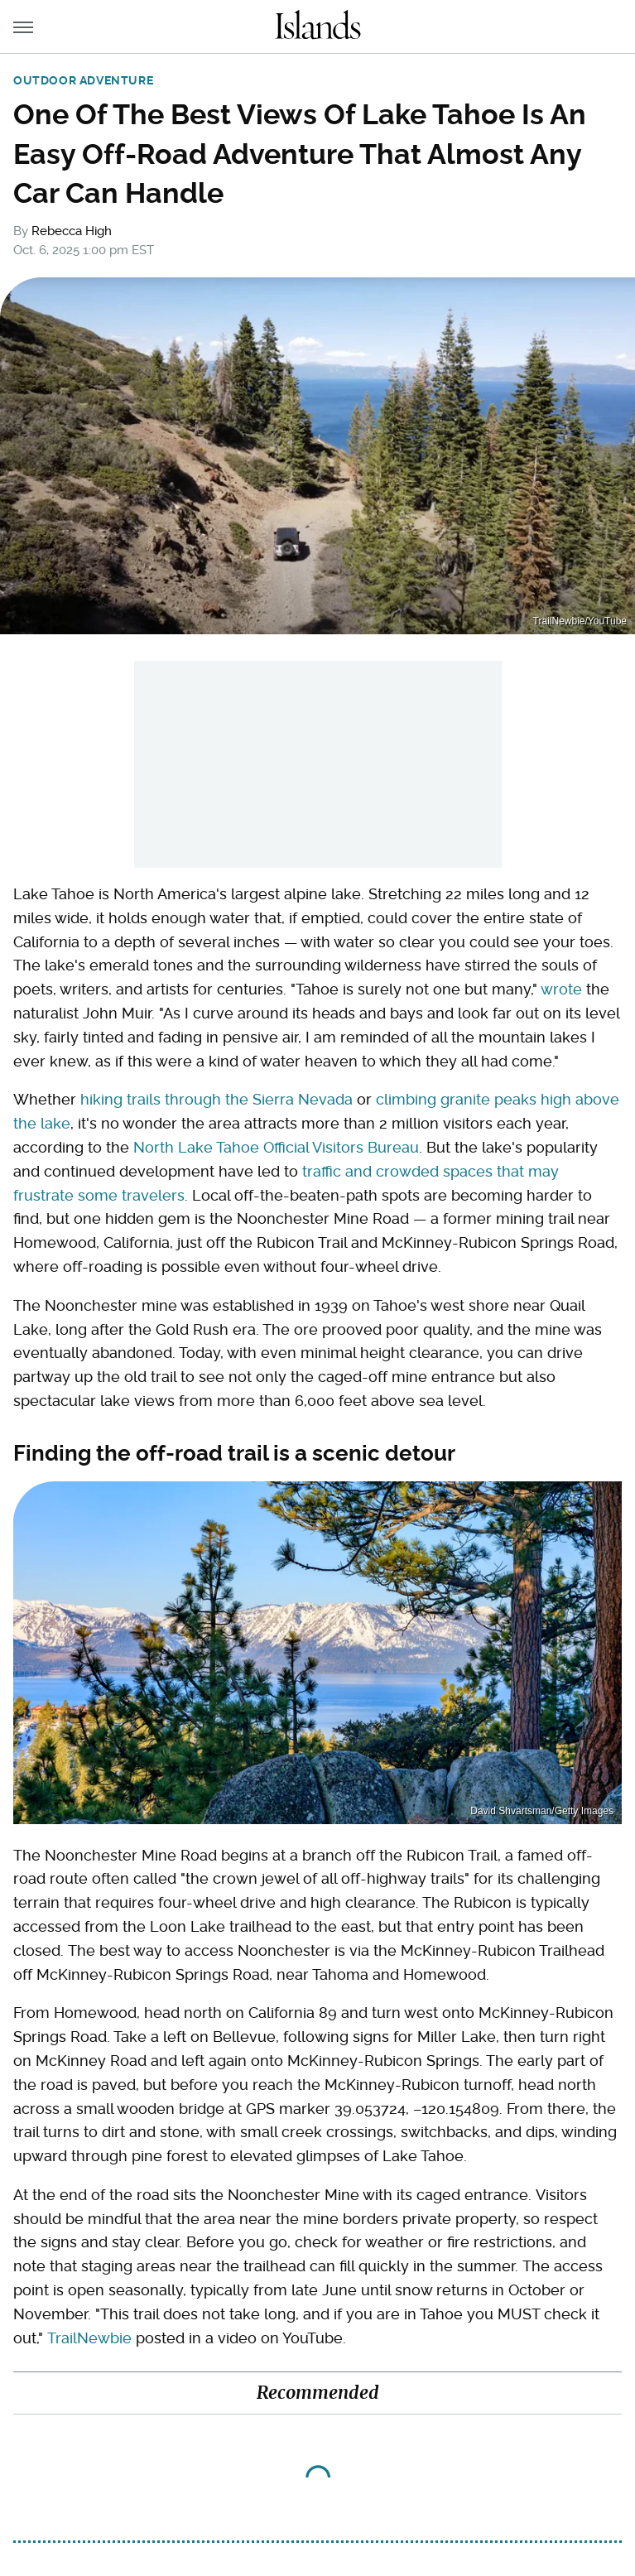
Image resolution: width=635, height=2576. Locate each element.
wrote (561, 989)
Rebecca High (71, 231)
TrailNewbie (89, 2338)
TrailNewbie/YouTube (580, 621)
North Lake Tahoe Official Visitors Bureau (276, 1147)
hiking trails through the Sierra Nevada (216, 1099)
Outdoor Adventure (83, 80)
